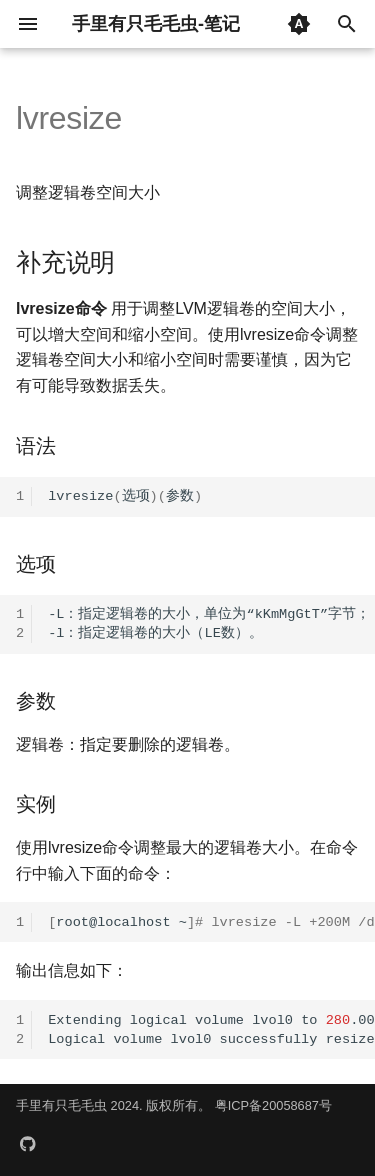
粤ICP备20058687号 (273, 1105)
